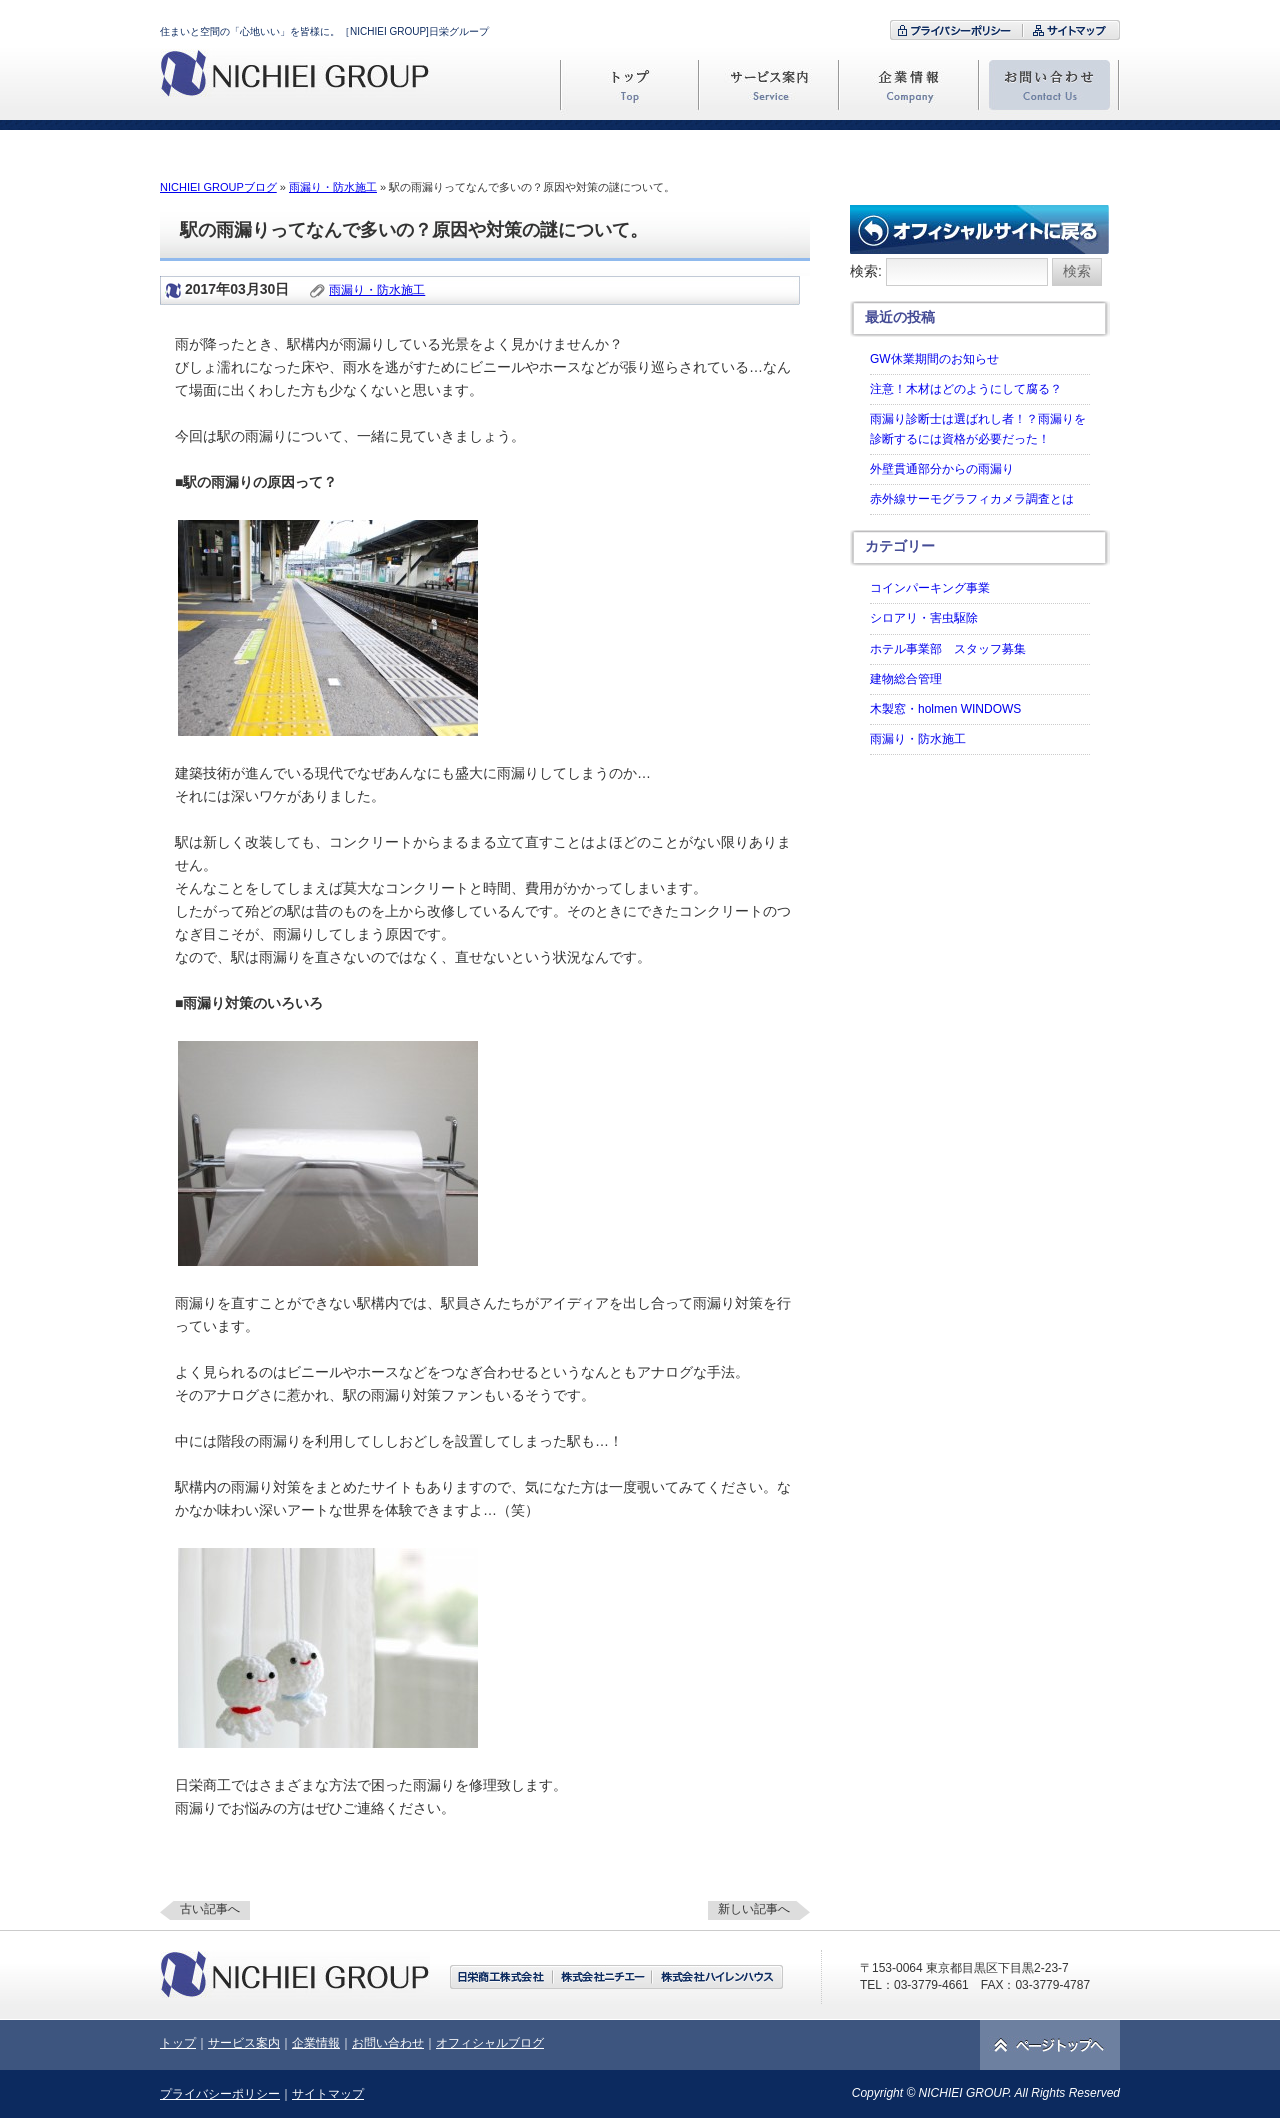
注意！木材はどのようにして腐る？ (966, 389)
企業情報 (316, 2043)
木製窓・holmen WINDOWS (945, 709)
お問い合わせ (388, 2043)
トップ (178, 2043)
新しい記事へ (754, 1909)
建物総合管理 (906, 679)
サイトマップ (328, 2094)
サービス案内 (244, 2043)
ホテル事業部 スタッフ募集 (948, 649)
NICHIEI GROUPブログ (218, 187)
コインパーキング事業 (930, 588)
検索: (866, 271)
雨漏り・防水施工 (333, 187)
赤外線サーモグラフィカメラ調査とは (972, 499)
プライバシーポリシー (220, 2094)
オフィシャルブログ (490, 2043)
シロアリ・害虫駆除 (924, 618)
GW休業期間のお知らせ (934, 359)
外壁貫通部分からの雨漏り (942, 469)
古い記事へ (210, 1909)
